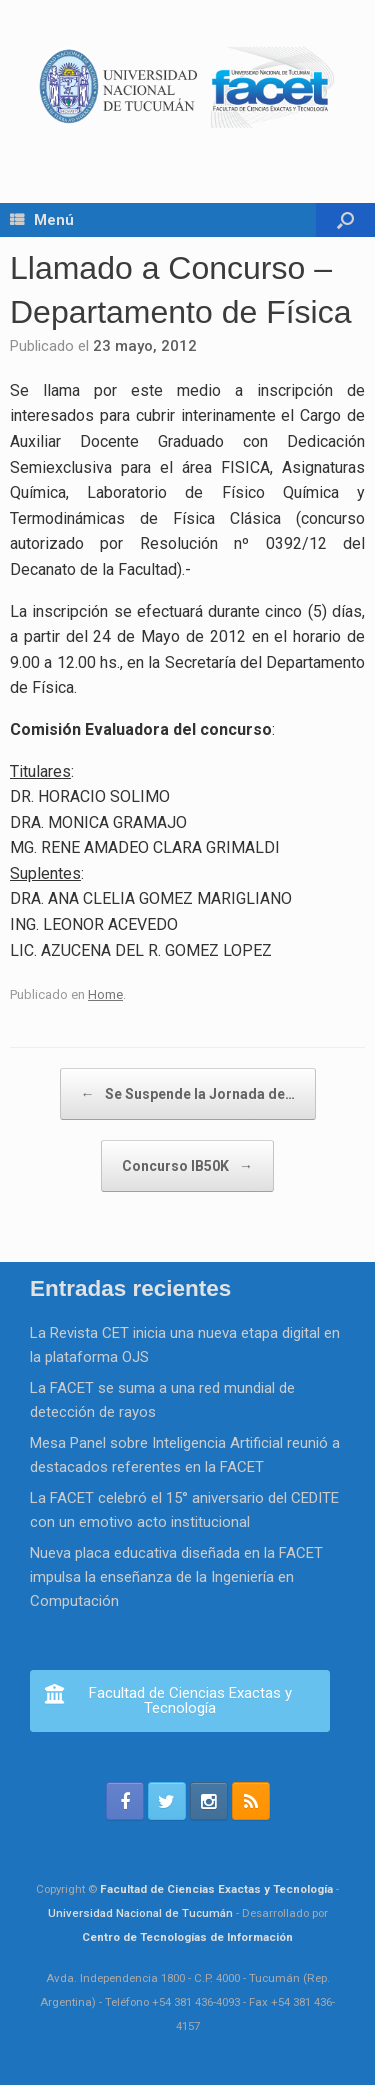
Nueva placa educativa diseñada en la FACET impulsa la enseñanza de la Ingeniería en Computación (176, 1577)
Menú (42, 220)
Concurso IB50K (187, 1166)
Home (105, 994)
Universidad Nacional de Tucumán (140, 1913)
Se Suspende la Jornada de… (188, 1094)
